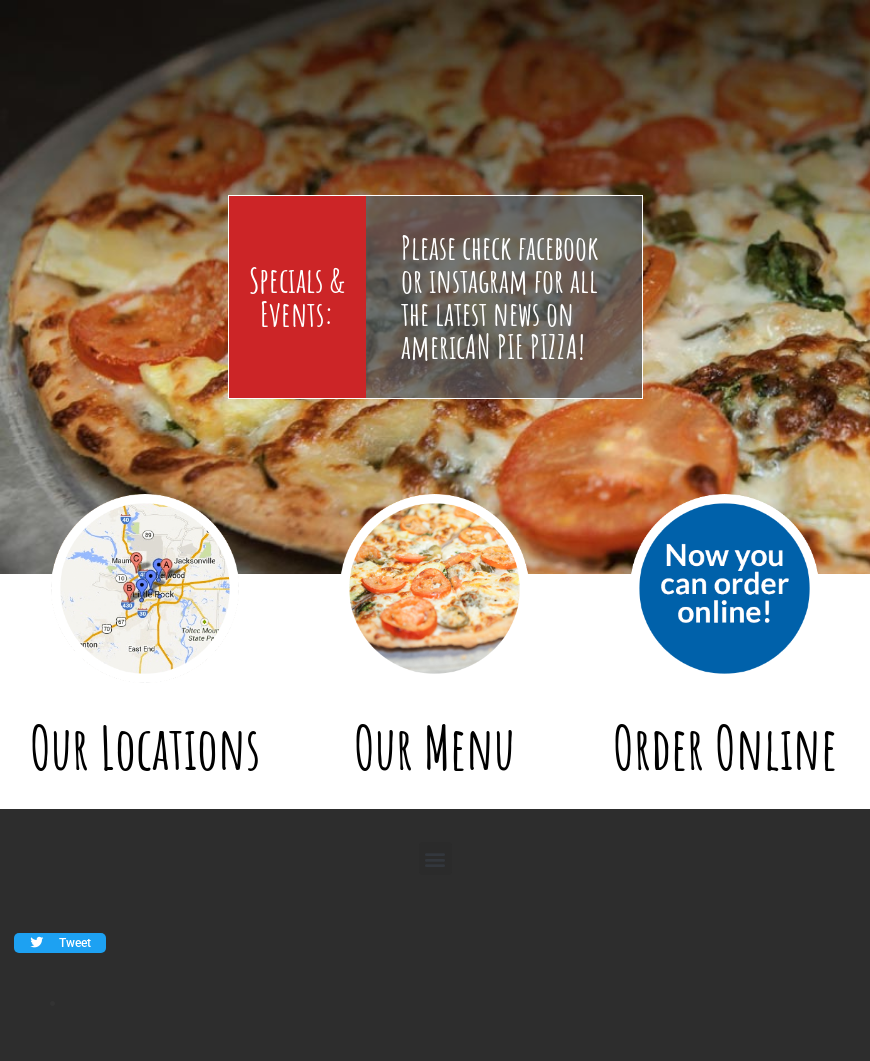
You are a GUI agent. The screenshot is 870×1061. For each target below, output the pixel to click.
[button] (435, 858)
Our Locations (145, 747)
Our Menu (434, 747)
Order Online (725, 747)
